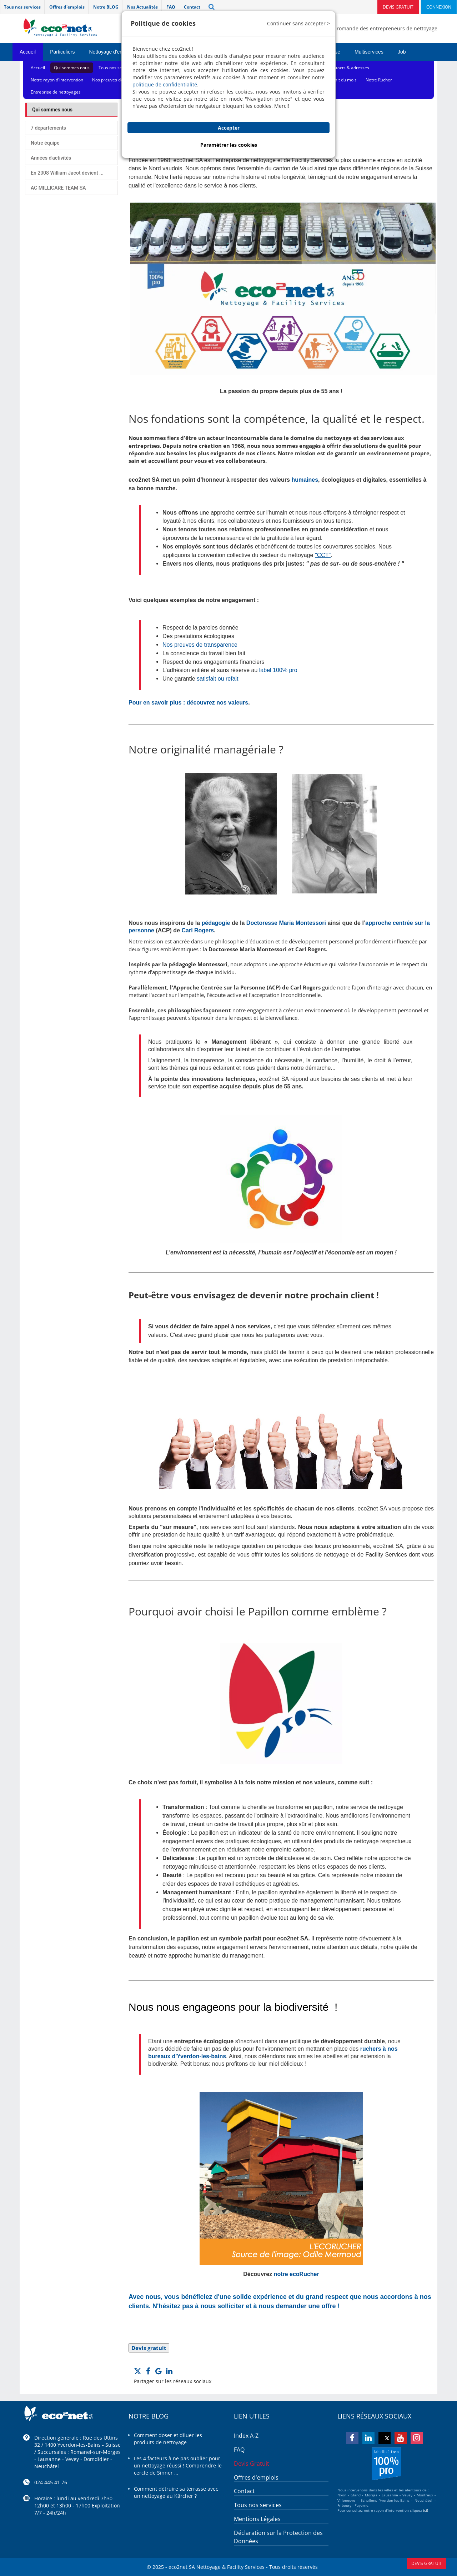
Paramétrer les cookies (228, 144)
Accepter (229, 127)
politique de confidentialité (164, 84)
